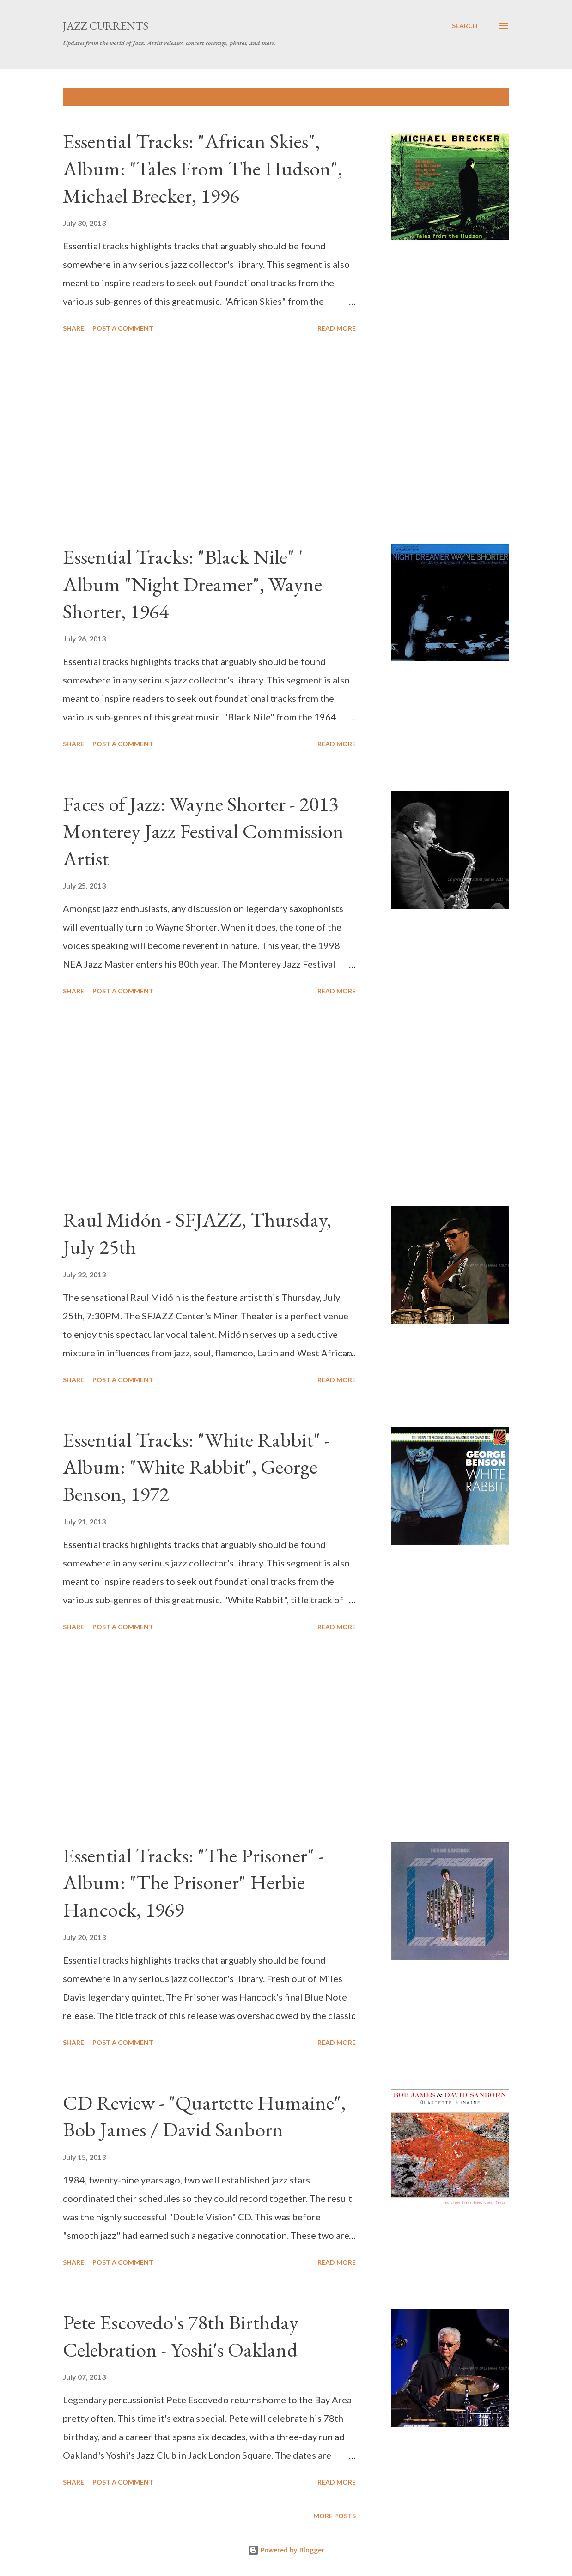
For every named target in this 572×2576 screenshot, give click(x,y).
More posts (334, 2516)
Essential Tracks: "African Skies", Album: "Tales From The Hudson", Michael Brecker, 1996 (202, 168)
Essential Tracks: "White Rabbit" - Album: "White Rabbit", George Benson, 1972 (196, 1467)
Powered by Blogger (286, 2550)
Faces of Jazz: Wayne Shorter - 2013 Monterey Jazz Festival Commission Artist (203, 831)
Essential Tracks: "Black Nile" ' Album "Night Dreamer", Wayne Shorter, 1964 (192, 584)
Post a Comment (122, 328)
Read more (336, 328)
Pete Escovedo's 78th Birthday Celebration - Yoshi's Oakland (180, 2336)
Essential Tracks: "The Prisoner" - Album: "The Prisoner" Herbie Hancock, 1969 (193, 1882)
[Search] (465, 25)
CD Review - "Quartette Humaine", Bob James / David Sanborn (204, 2116)
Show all (485, 96)
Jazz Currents (105, 25)
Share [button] (73, 328)
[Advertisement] (219, 439)
